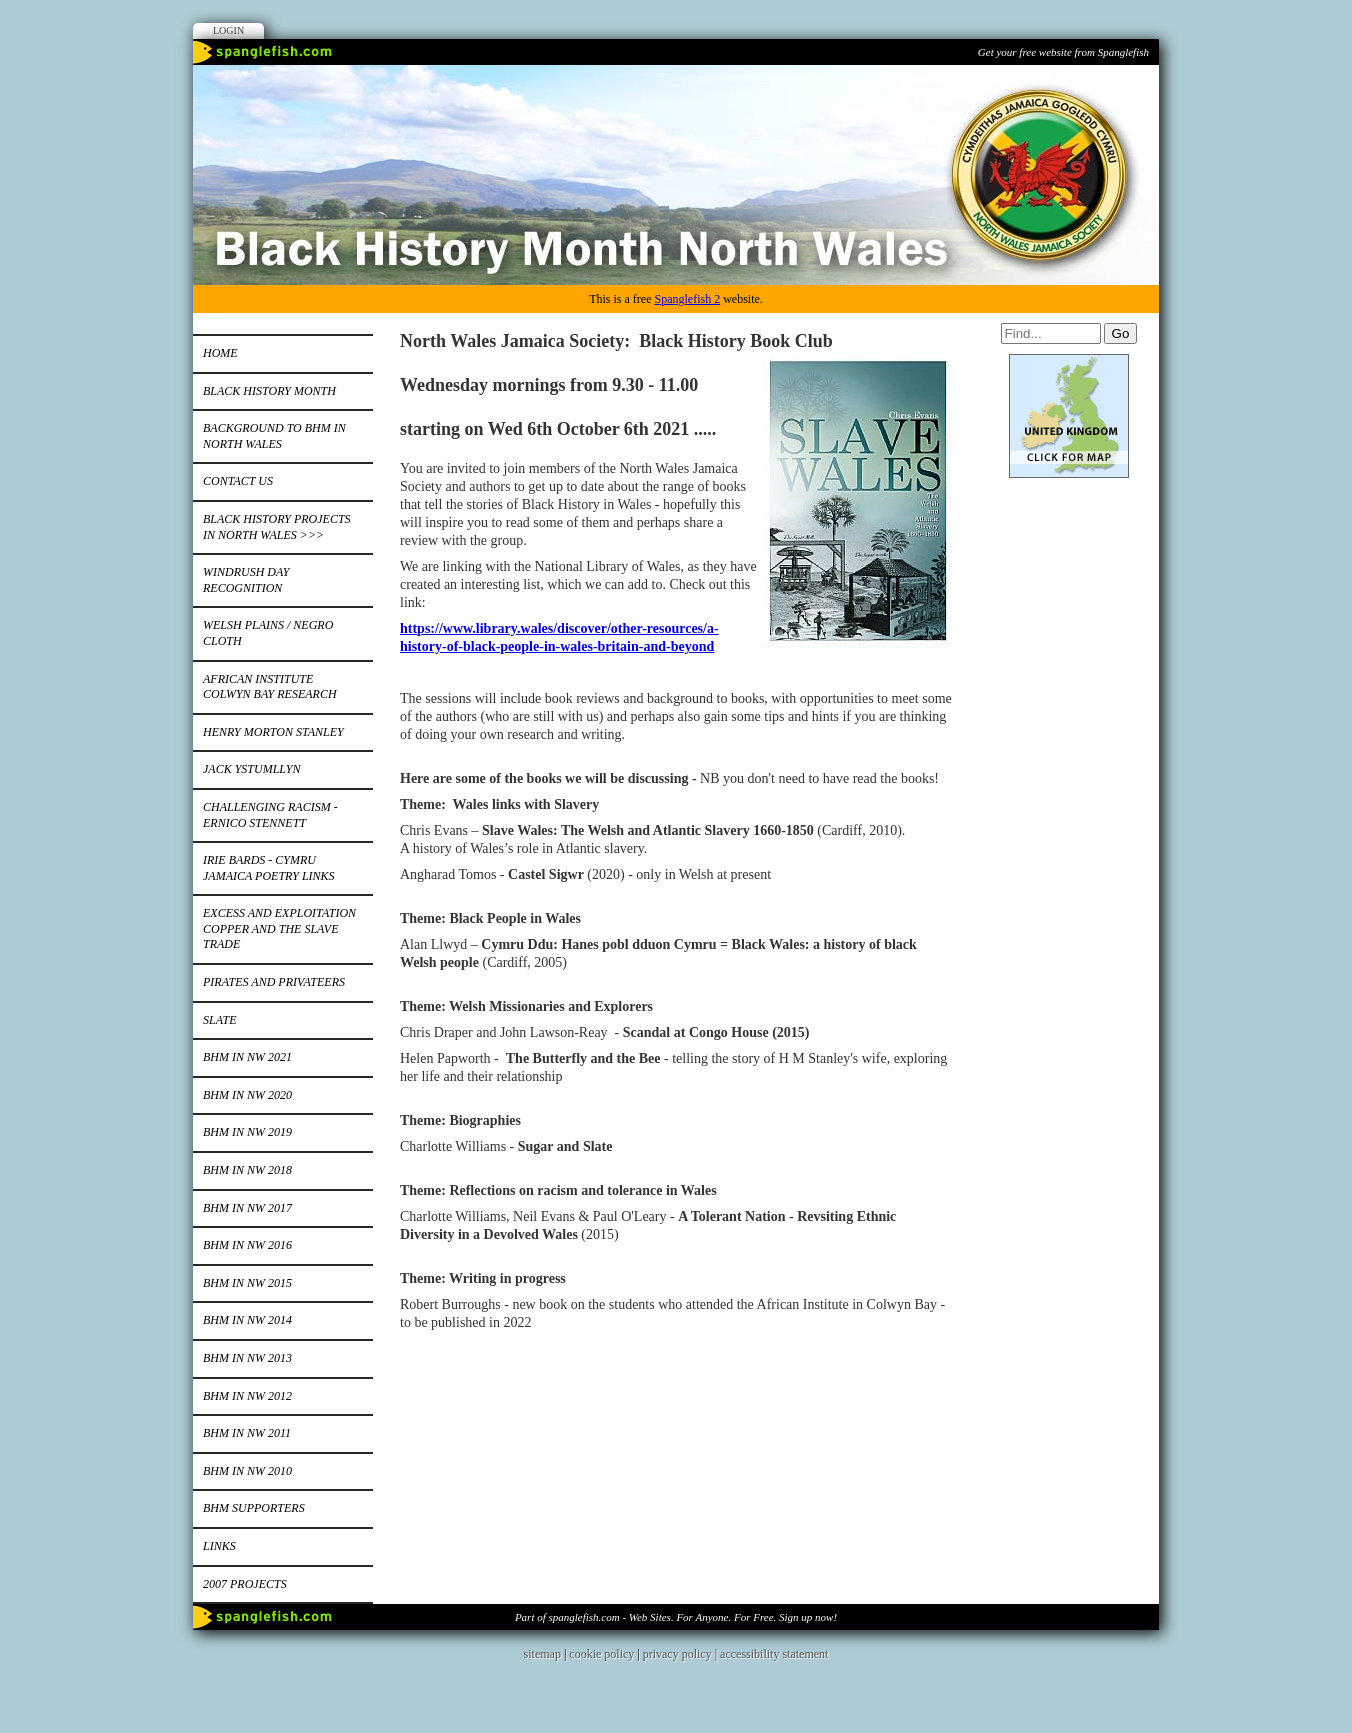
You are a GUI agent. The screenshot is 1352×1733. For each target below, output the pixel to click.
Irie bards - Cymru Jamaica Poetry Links (269, 868)
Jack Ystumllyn (251, 769)
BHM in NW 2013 (247, 1358)
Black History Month (269, 391)
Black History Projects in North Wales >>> (277, 527)
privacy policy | (681, 1654)
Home (220, 353)
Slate (220, 1020)
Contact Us (238, 481)
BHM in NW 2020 (247, 1095)
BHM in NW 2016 (247, 1245)
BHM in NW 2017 (247, 1208)
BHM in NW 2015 (247, 1283)
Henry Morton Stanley (273, 732)
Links (219, 1546)
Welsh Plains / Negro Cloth (268, 633)
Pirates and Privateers (274, 982)
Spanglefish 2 (687, 299)
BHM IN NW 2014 (247, 1320)
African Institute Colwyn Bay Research (270, 687)
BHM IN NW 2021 (247, 1057)
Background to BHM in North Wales (274, 436)
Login (228, 30)
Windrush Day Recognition (246, 580)
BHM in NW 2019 (247, 1132)
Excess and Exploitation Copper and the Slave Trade (279, 928)
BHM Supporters (254, 1508)
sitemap (542, 1654)
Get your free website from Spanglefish (1063, 52)
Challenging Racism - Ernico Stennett (270, 815)
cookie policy (601, 1654)
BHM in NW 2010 (247, 1471)
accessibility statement (774, 1654)
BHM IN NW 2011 (247, 1433)
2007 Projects (245, 1584)
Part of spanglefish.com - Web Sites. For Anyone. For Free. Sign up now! (676, 1617)
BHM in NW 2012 (247, 1396)
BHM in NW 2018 (247, 1170)
